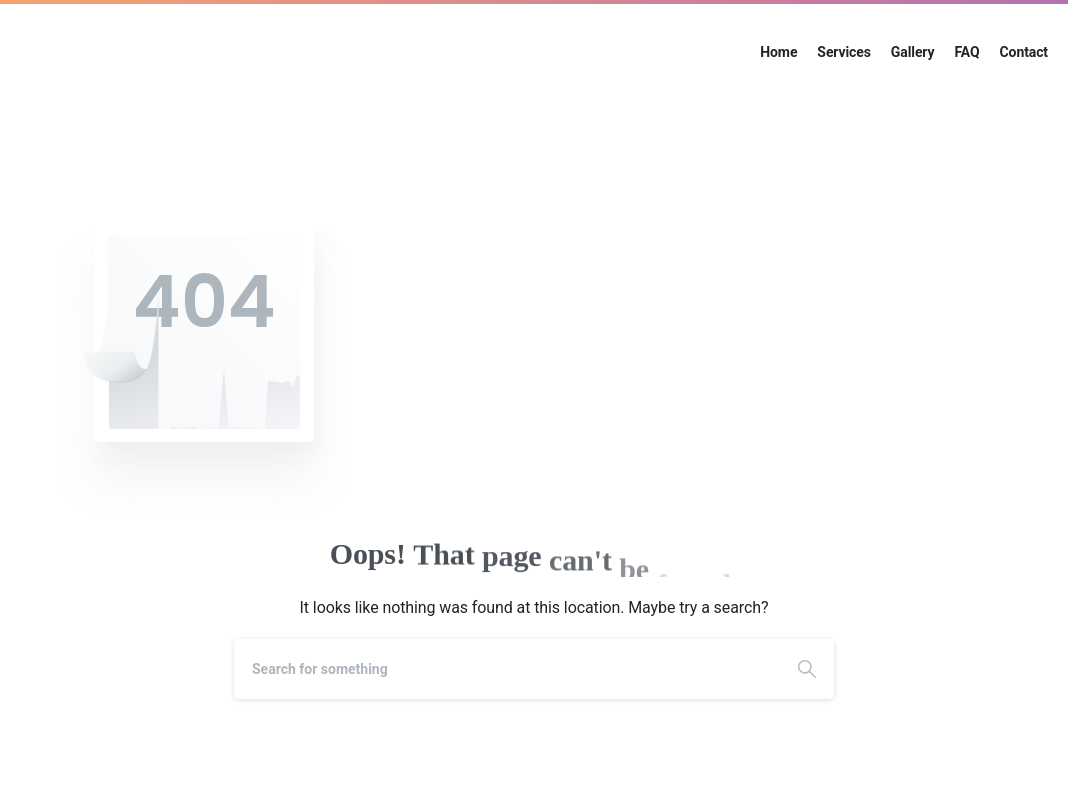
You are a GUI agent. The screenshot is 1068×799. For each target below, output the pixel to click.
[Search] (507, 669)
